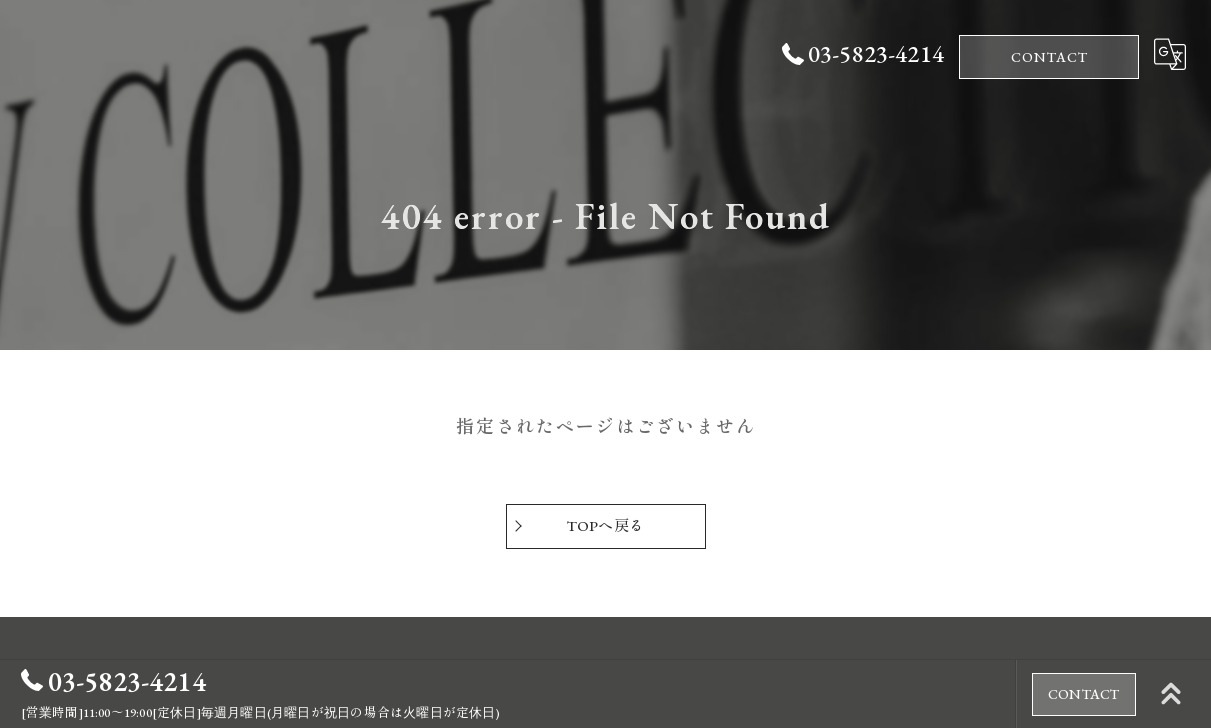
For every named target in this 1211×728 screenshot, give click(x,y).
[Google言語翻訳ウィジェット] (1170, 54)
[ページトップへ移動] (1171, 694)
